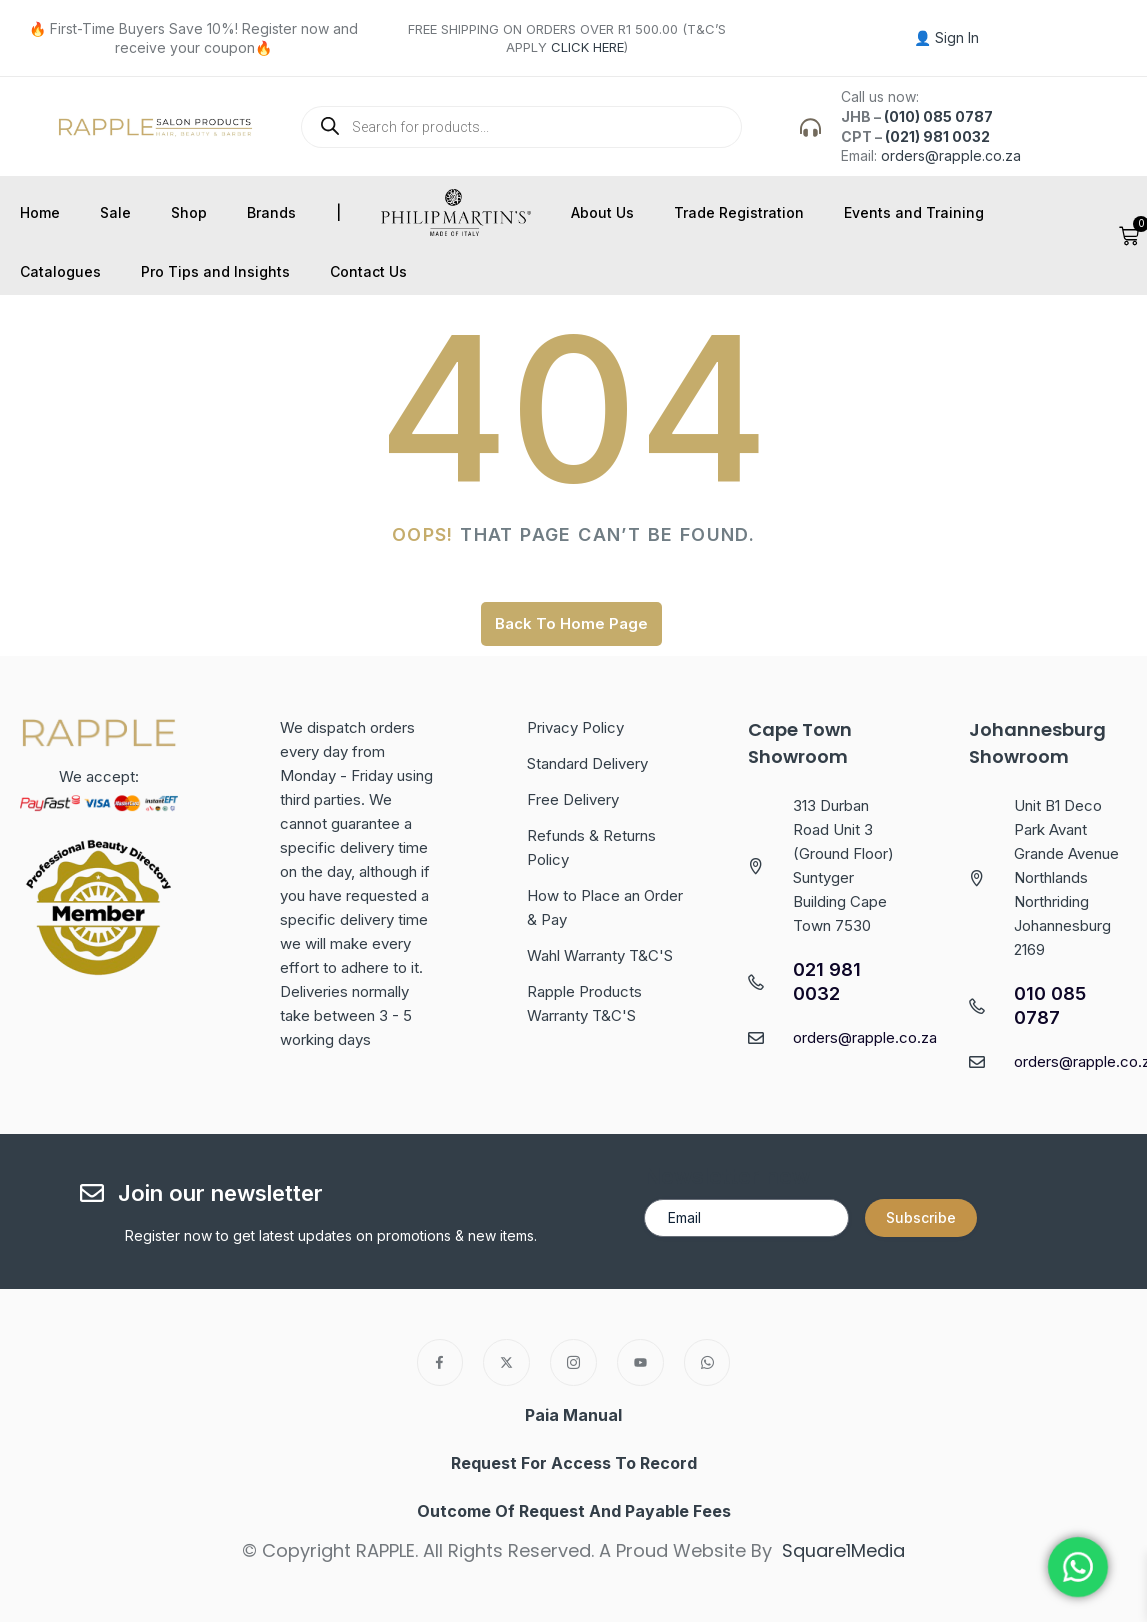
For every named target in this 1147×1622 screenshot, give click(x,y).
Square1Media (843, 1550)
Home (40, 212)
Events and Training (914, 212)
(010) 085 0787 (938, 116)
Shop (189, 212)
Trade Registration (739, 212)
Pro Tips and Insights (215, 271)
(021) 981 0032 (937, 136)
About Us (602, 212)
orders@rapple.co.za (951, 155)
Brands (271, 212)
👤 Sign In (946, 37)
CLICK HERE (587, 47)
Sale (115, 212)
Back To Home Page (571, 623)
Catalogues (60, 271)
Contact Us (368, 271)
